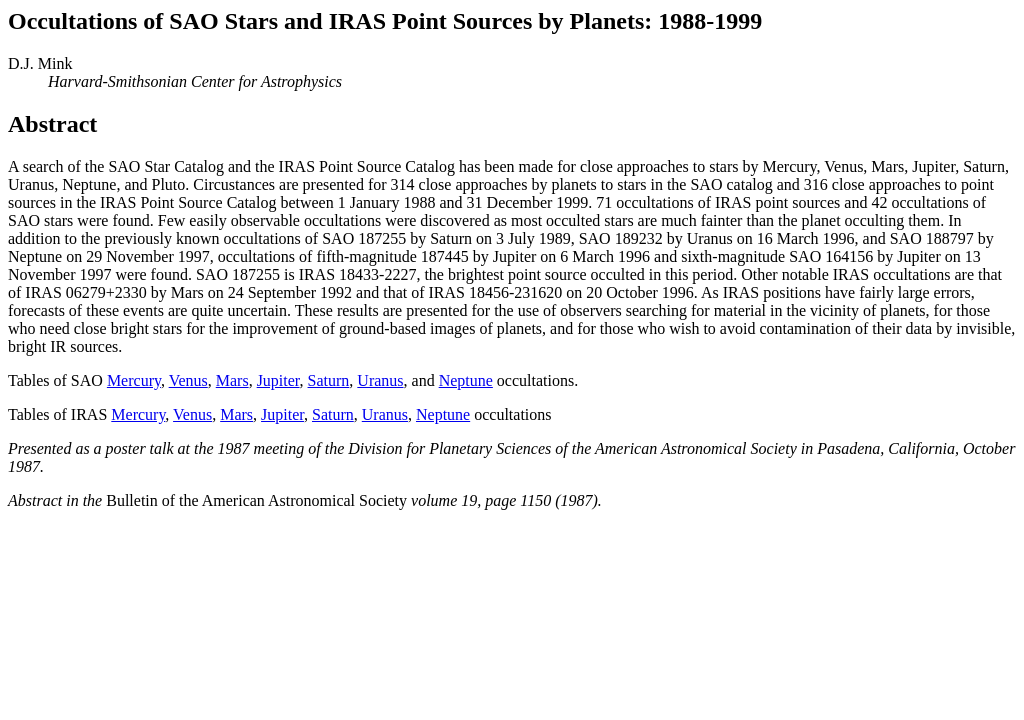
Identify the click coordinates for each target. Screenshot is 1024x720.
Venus (188, 380)
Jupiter (278, 380)
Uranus (380, 380)
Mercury (134, 380)
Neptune (466, 380)
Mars (232, 380)
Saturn (329, 380)
